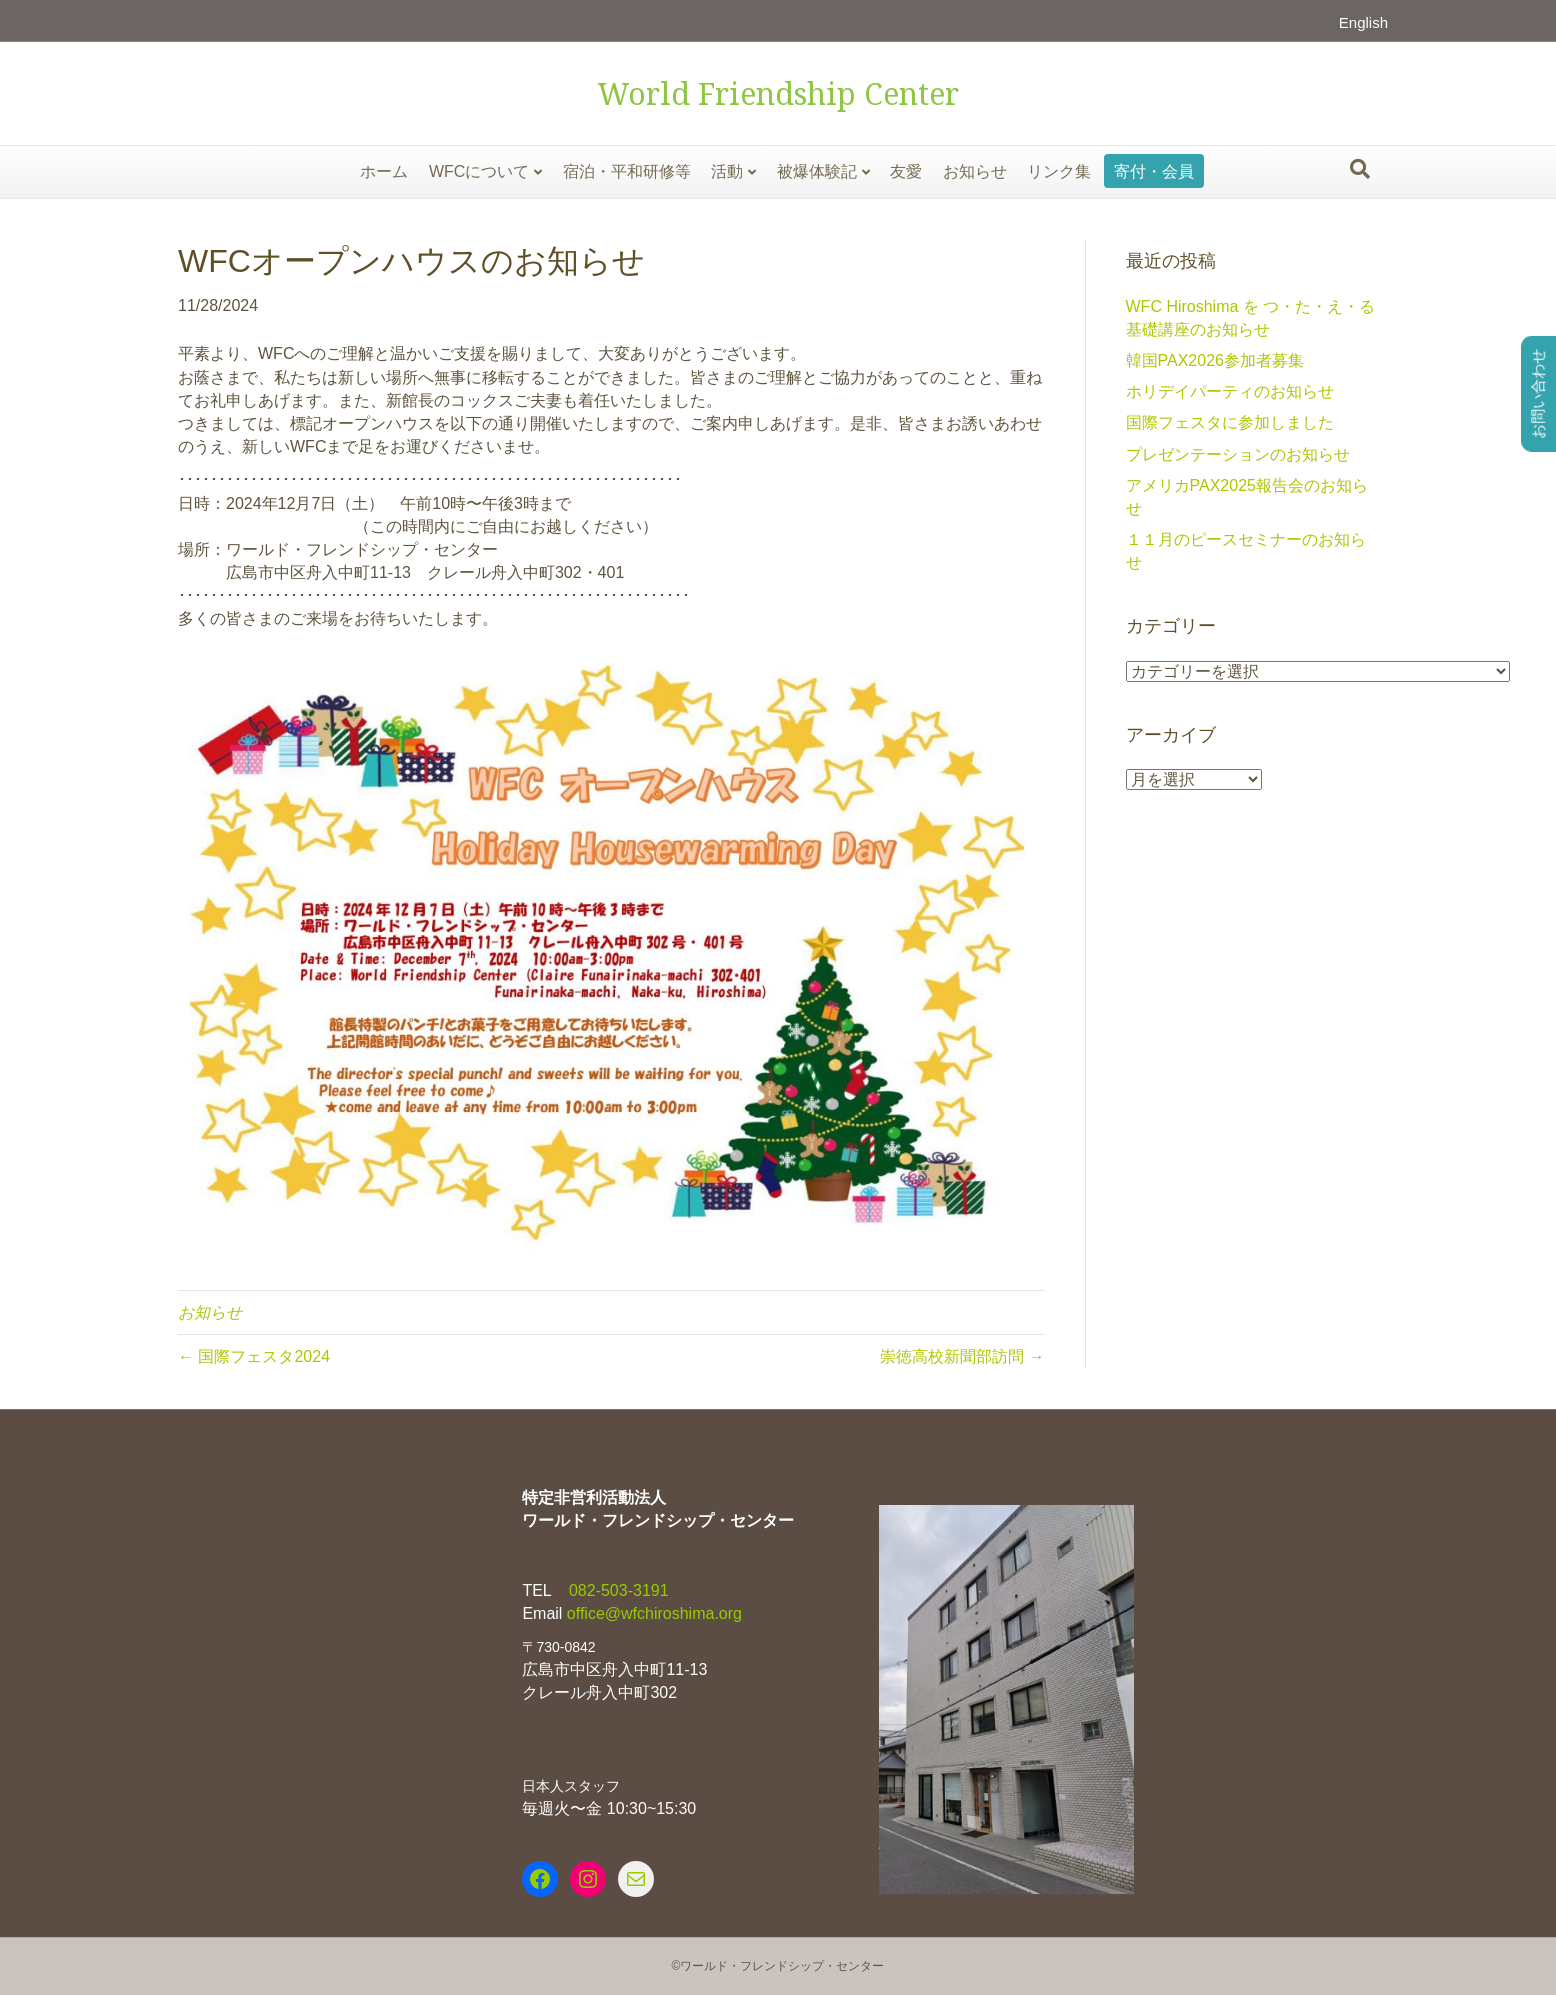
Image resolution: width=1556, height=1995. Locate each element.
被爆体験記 (817, 171)
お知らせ (975, 171)
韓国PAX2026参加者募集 (1215, 360)
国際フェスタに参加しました (1230, 422)
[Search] (1360, 169)
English (1363, 22)
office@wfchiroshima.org (654, 1613)
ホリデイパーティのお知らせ (1230, 391)
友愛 (906, 171)
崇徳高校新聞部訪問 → (962, 1356)
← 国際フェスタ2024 (254, 1356)
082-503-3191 (616, 1590)
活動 (727, 171)
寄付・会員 (1154, 171)
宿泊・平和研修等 (627, 171)
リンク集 (1059, 171)
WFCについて (479, 171)
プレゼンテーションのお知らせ (1238, 454)
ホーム (384, 171)
